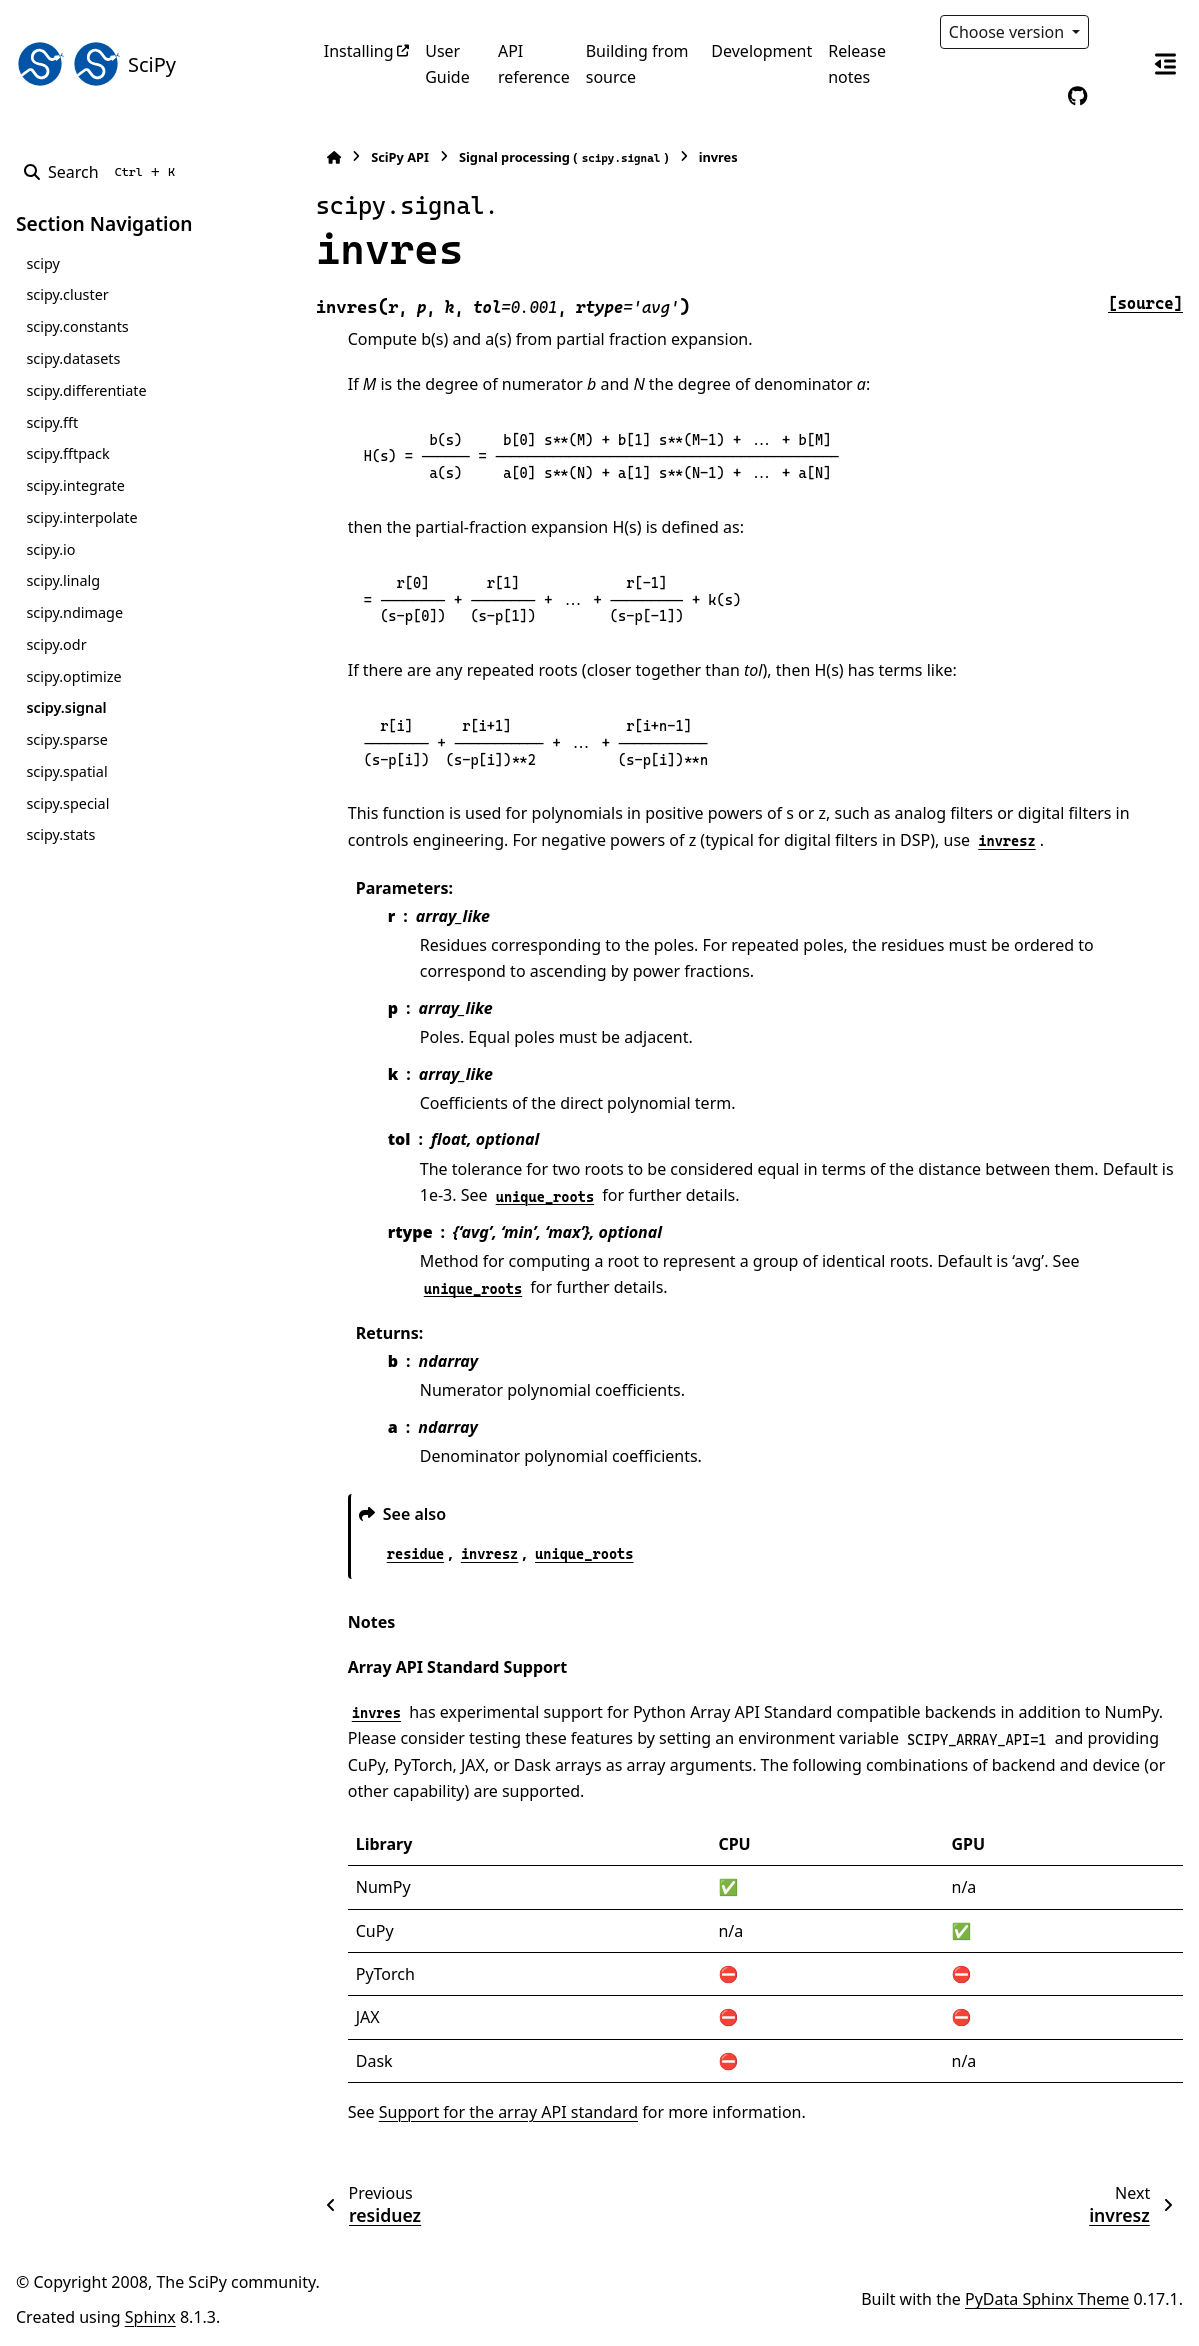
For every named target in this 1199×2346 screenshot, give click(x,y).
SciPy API (400, 157)
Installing (359, 51)
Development (761, 51)
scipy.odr (56, 644)
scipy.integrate (75, 485)
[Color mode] (1119, 32)
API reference (534, 64)
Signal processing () (564, 157)
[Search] (103, 172)
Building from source (637, 64)
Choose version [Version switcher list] (1009, 32)
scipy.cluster (67, 294)
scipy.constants (77, 326)
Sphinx (150, 2317)
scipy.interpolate (81, 517)
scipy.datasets (73, 358)
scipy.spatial (66, 771)
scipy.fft (52, 422)
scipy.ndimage (74, 612)
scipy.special (67, 803)
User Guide (447, 64)
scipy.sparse (66, 739)
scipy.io (50, 549)
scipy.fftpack (67, 453)
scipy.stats (60, 834)
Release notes (857, 64)
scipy (42, 263)
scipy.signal (66, 707)
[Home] (334, 157)
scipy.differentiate (86, 390)
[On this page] (1165, 64)
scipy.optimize (73, 676)
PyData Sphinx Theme (1047, 2299)
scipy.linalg (63, 580)
